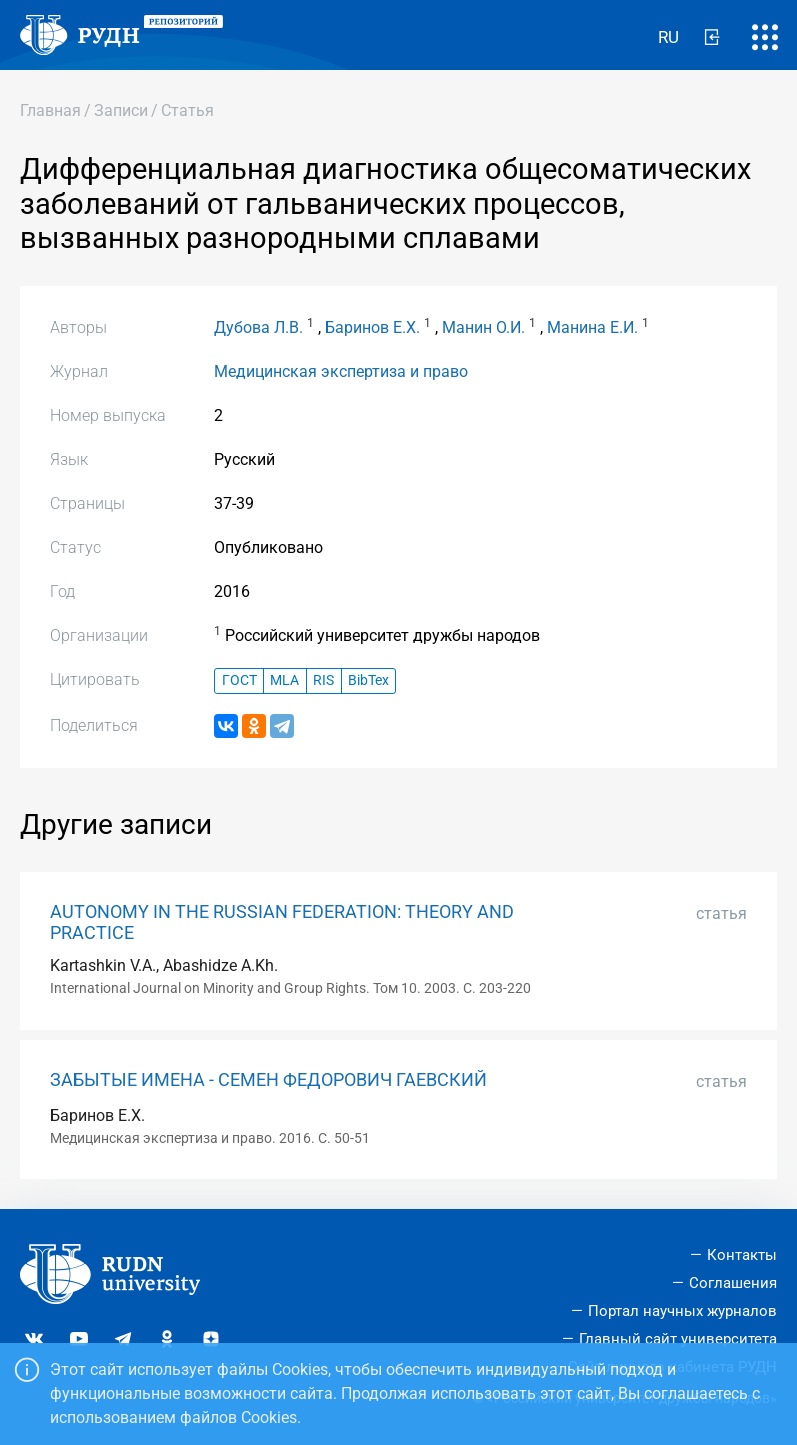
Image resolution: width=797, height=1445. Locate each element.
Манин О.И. (483, 327)
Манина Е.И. (592, 327)
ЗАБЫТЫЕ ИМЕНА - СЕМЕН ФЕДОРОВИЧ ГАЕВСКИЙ (268, 1080)
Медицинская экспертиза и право (341, 371)
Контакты (742, 1255)
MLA (284, 680)
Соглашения (733, 1283)
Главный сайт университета (678, 1339)
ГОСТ (239, 680)
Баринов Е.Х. (372, 327)
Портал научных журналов (682, 1311)
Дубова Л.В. (258, 327)
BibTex (368, 680)
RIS (323, 680)
